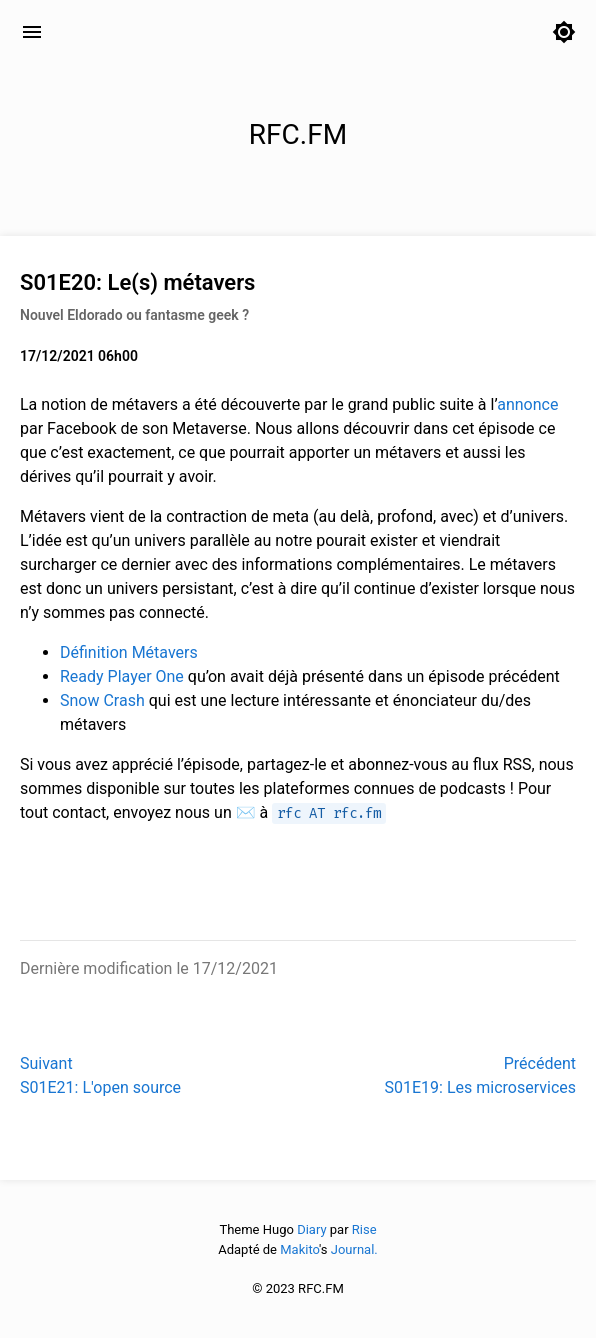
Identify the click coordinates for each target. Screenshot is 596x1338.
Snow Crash (102, 700)
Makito (299, 1249)
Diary (311, 1229)
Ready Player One (122, 676)
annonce (527, 404)
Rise (364, 1229)
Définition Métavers (129, 652)
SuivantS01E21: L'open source (100, 1075)
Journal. (354, 1249)
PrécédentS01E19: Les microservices (480, 1075)
